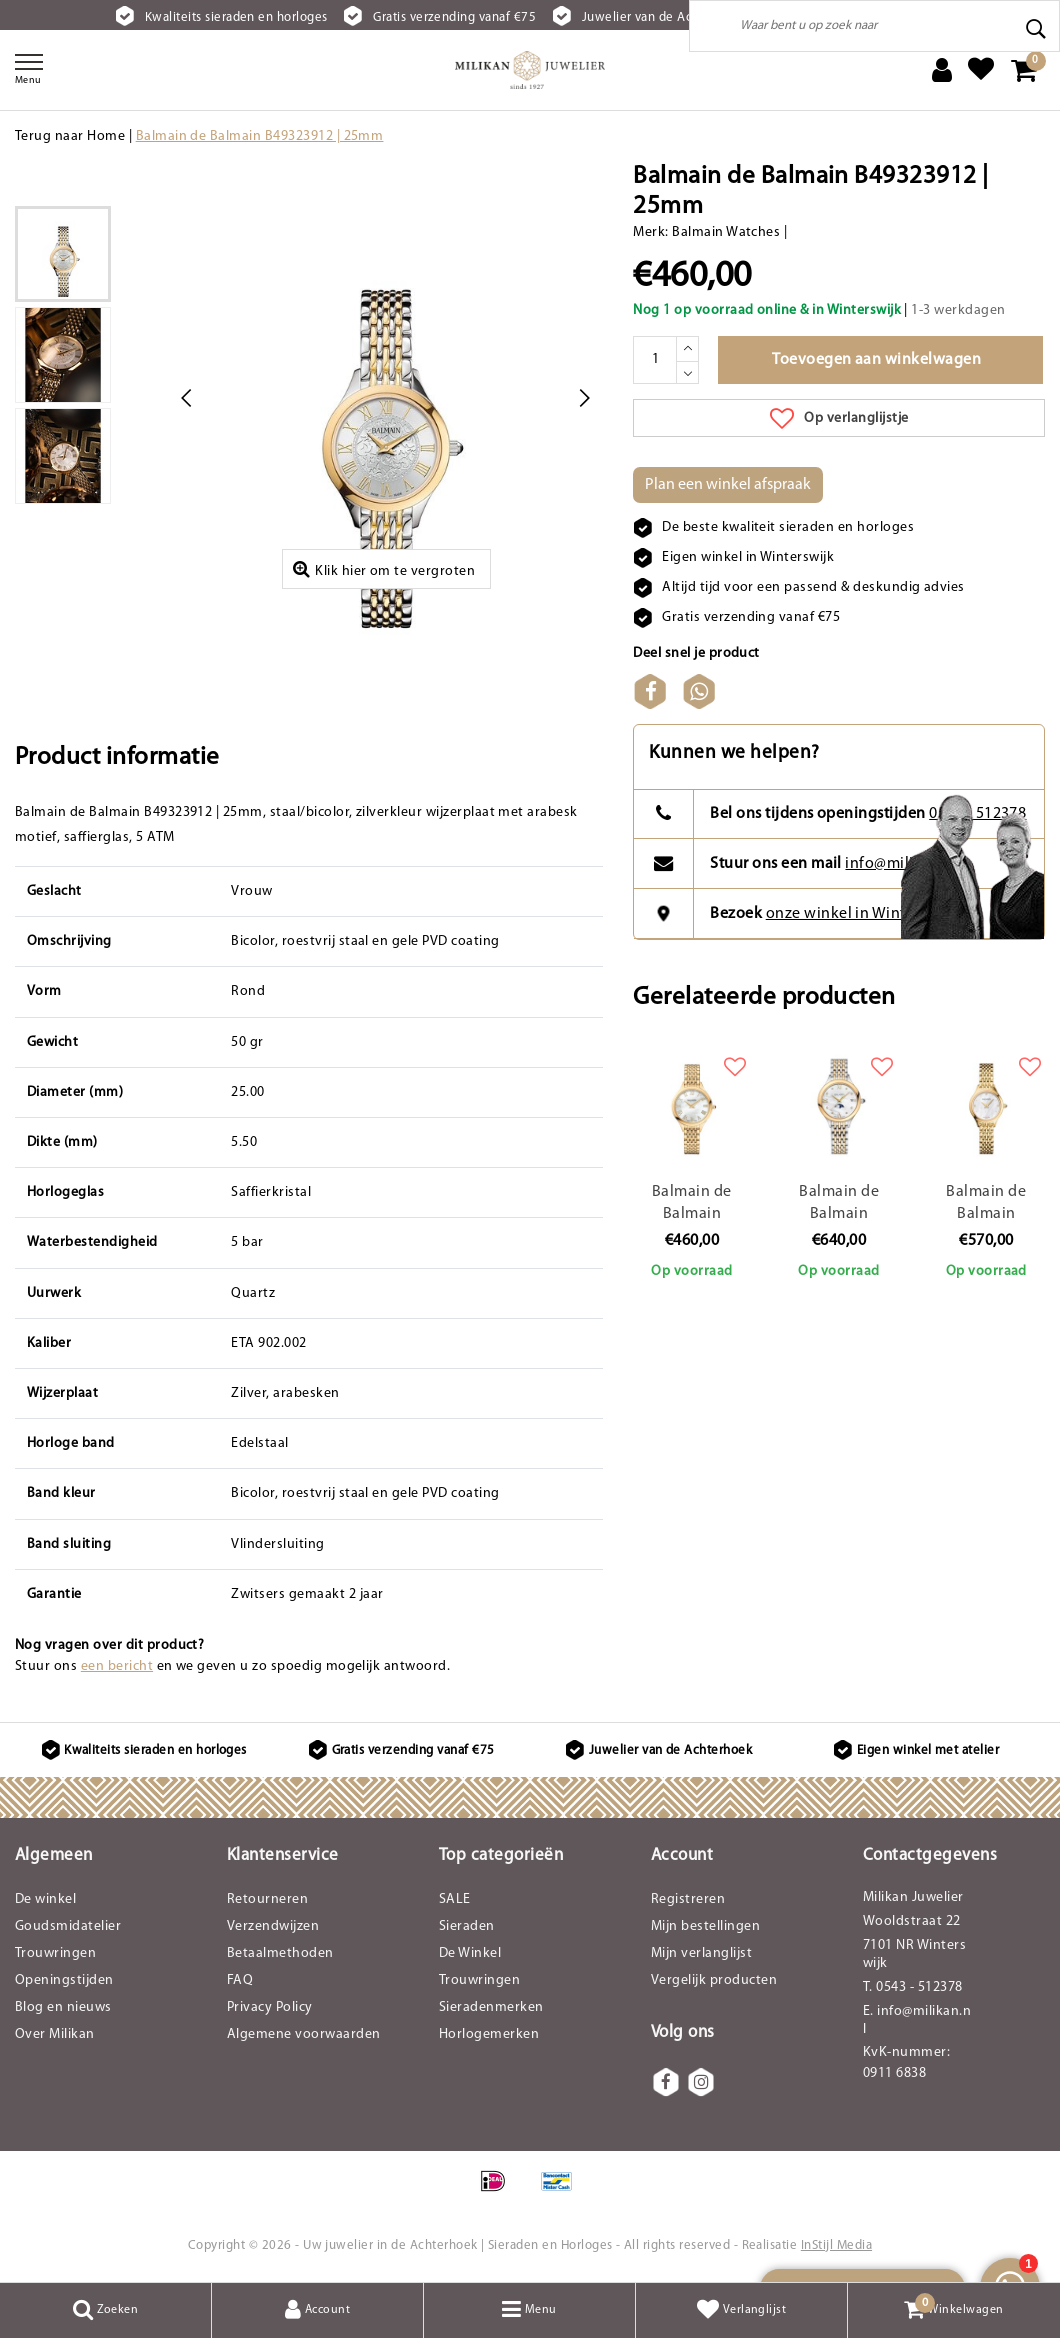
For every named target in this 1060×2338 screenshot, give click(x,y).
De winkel (45, 1899)
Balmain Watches (726, 232)
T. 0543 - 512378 (913, 1987)
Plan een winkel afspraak (728, 485)
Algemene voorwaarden (304, 2034)
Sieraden (467, 1926)
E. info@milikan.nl (917, 2020)
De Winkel (470, 1953)
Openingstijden (64, 1980)
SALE (455, 1899)
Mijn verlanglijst (701, 1953)
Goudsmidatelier (68, 1926)
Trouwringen (55, 1953)
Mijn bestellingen (705, 1926)
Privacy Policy (270, 2007)
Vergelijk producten (714, 1980)
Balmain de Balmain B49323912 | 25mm (260, 136)
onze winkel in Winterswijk (861, 914)
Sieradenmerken (491, 2007)
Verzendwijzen (273, 1926)
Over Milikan (55, 2034)
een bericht (117, 1666)
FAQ (240, 1980)
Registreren (688, 1899)
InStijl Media (836, 2245)
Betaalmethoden (280, 1953)
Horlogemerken (489, 2034)
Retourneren (267, 1899)
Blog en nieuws (63, 2007)
